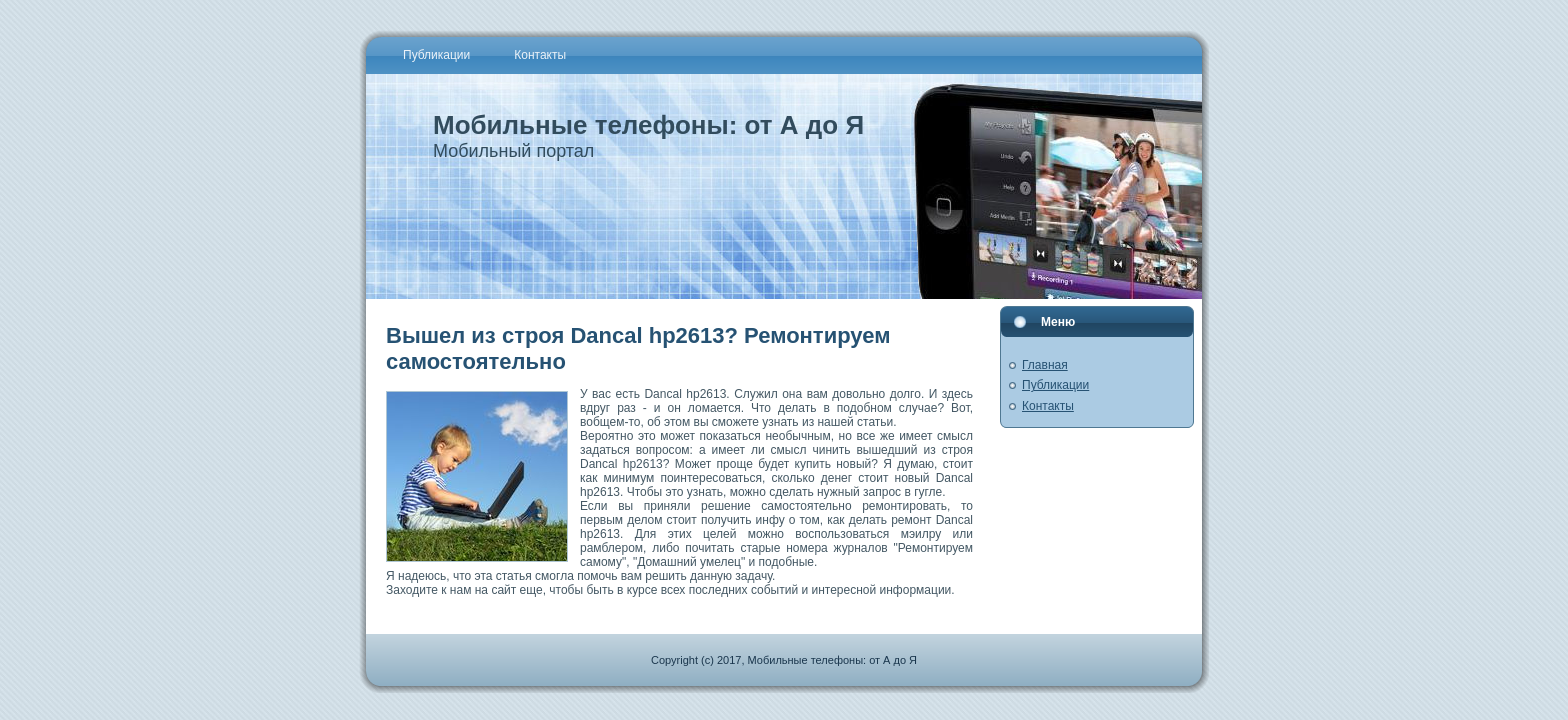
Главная (1045, 365)
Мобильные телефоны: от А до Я (648, 125)
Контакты (1048, 406)
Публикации (1055, 385)
